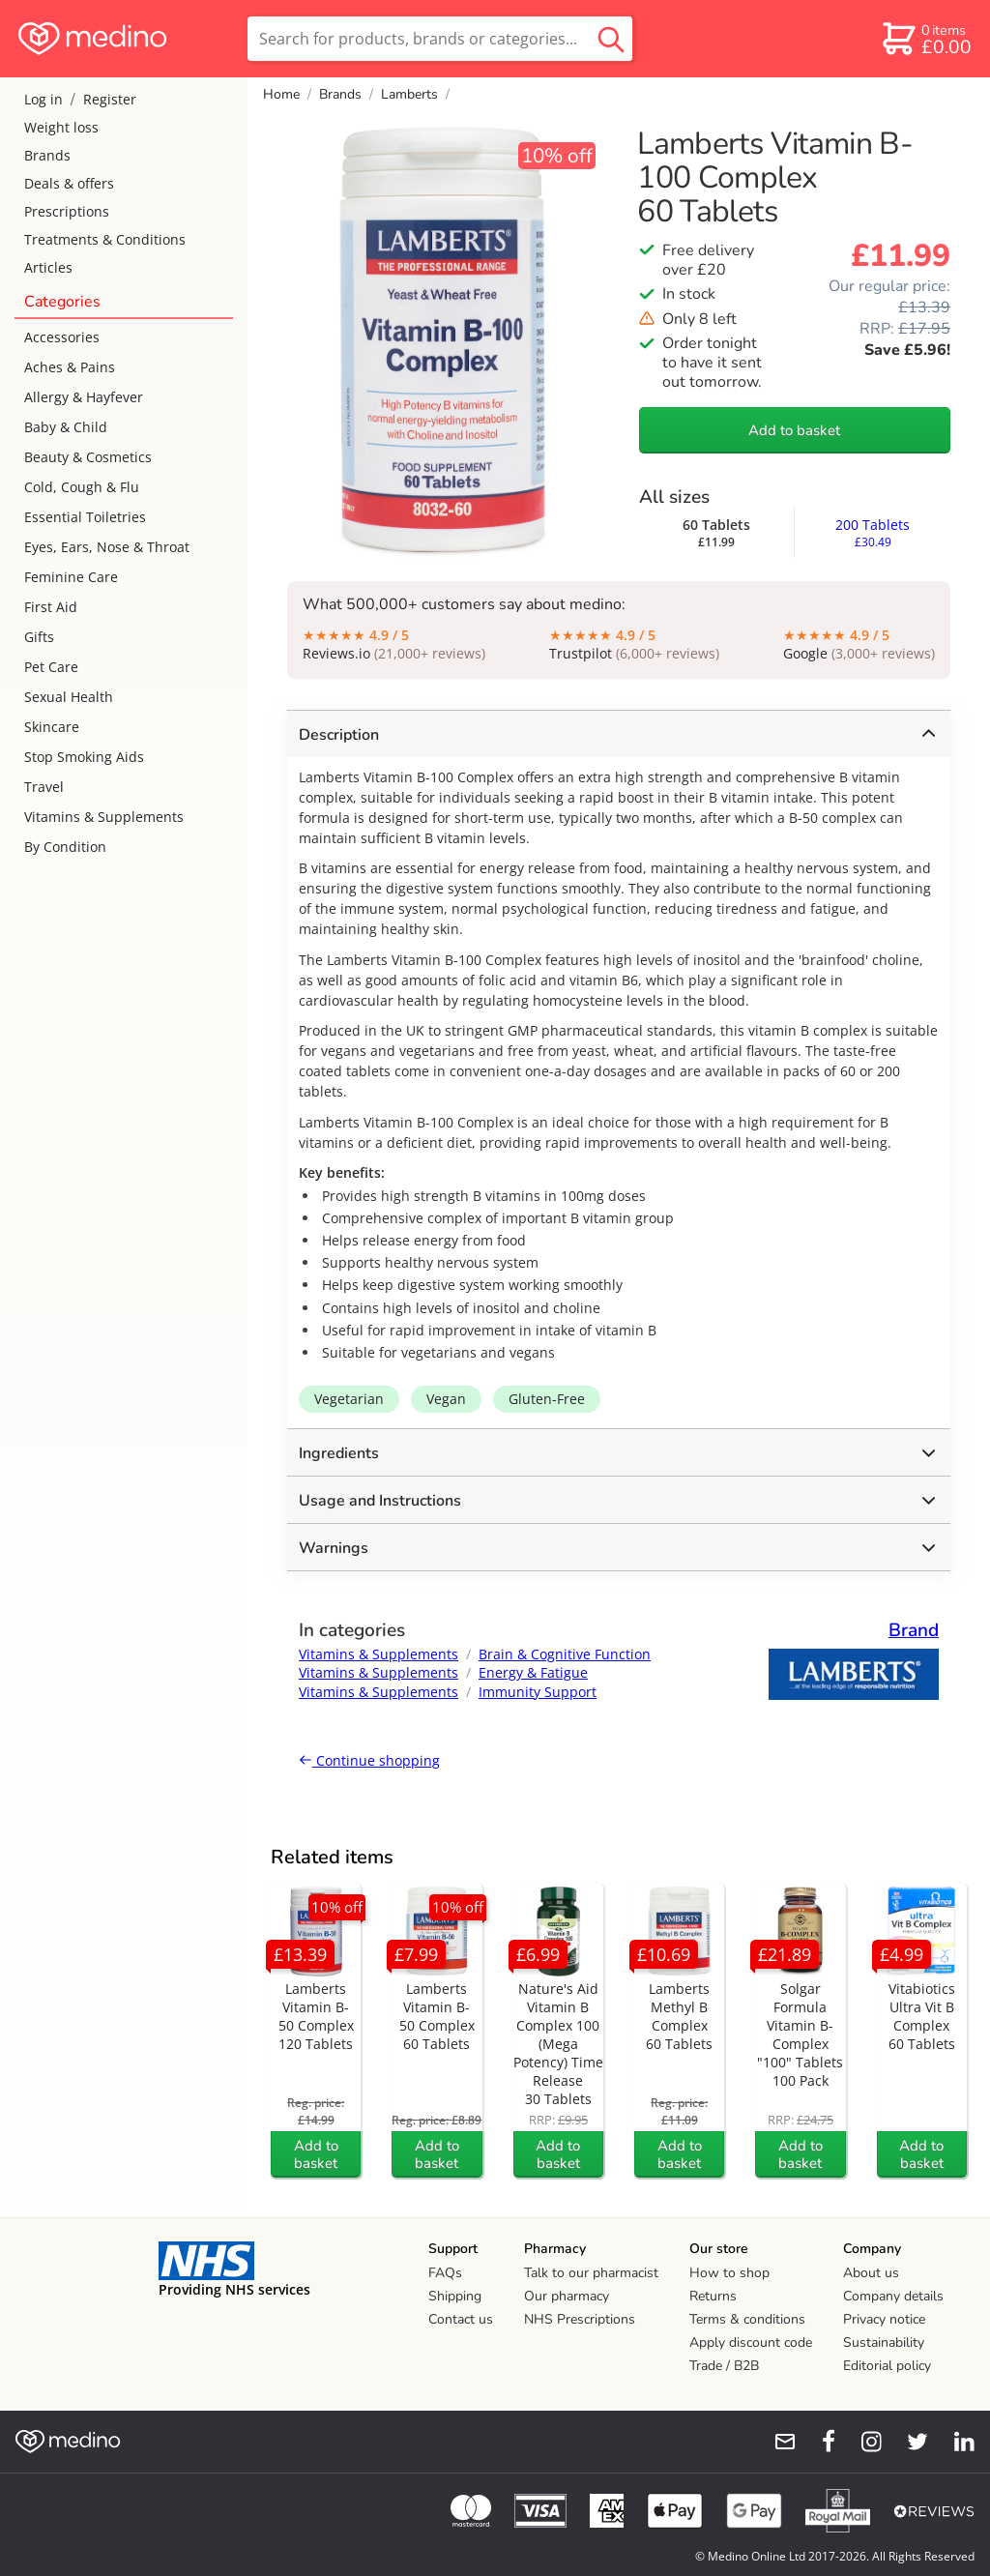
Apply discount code (750, 2342)
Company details (893, 2296)
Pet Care (51, 667)
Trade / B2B (724, 2365)
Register (109, 99)
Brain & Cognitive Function (565, 1654)
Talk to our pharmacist (591, 2273)
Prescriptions (66, 211)
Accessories (62, 337)
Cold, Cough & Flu (81, 487)
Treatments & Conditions (105, 239)
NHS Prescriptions (579, 2319)
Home (281, 94)
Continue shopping (369, 1760)
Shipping (454, 2296)
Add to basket (794, 430)
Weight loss (61, 127)
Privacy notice (884, 2319)
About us (871, 2273)
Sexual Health (68, 697)
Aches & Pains (69, 367)
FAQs (445, 2273)
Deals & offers (69, 183)
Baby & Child (65, 427)
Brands (47, 155)
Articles (48, 267)
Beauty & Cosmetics (88, 457)
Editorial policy (887, 2365)
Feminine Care (71, 577)
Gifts (39, 637)
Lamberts (409, 94)
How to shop (729, 2273)
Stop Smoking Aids (84, 756)
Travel (44, 786)
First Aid (50, 607)
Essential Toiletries (85, 517)
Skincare (51, 726)
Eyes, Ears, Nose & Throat (106, 547)
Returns (713, 2296)
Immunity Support (538, 1692)
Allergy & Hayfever (83, 397)
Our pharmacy (566, 2296)
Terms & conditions (747, 2319)
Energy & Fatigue (533, 1672)
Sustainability (883, 2342)
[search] (440, 38)
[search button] (611, 38)
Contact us (460, 2319)
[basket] (926, 38)
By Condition (65, 846)
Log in (43, 99)
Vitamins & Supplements (104, 816)
